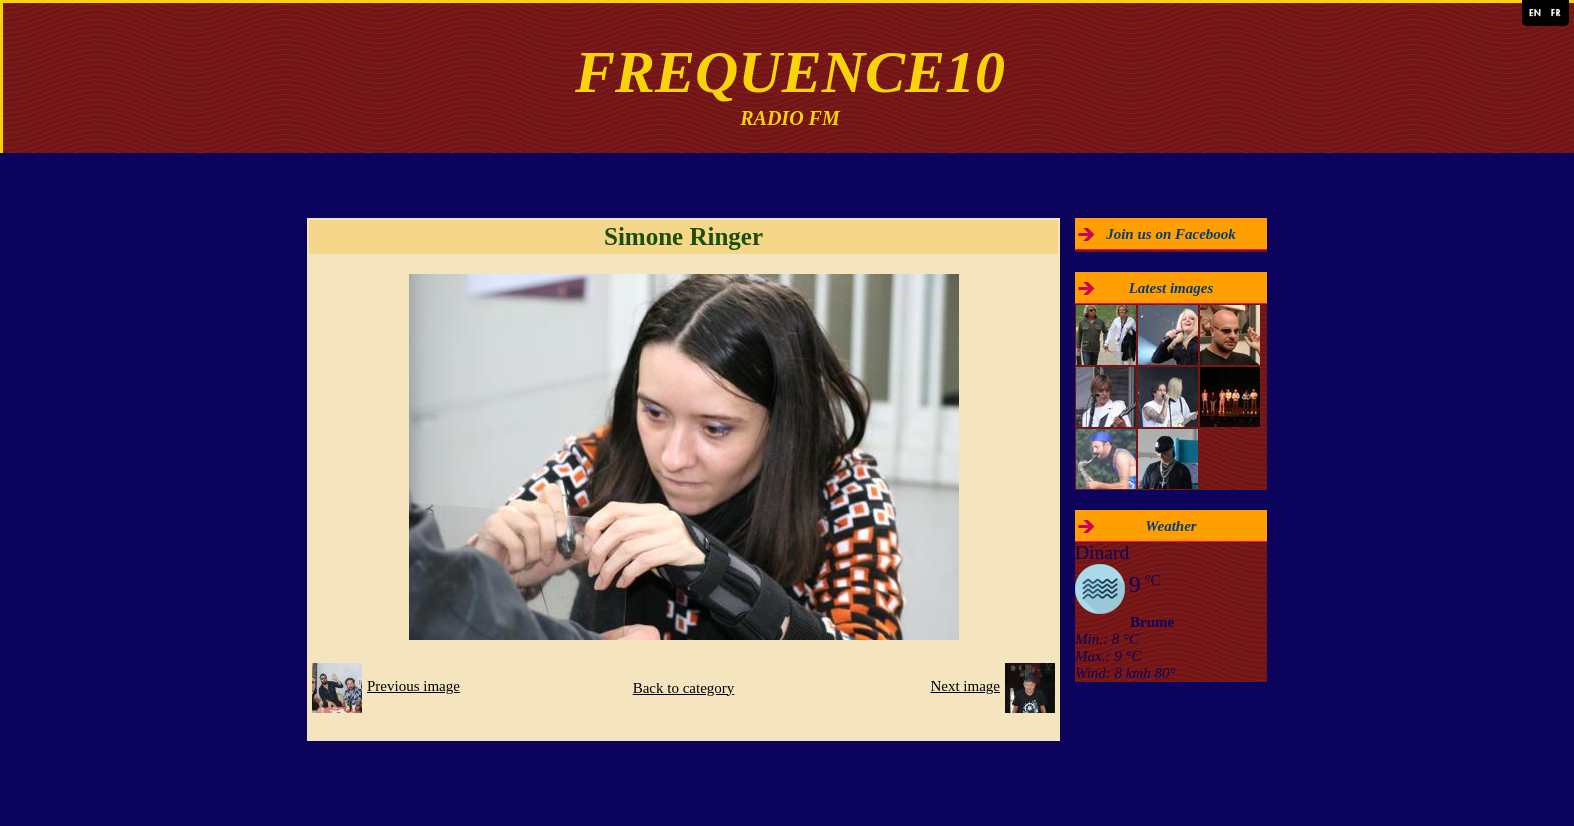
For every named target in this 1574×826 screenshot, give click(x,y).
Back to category (684, 688)
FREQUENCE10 (790, 72)
